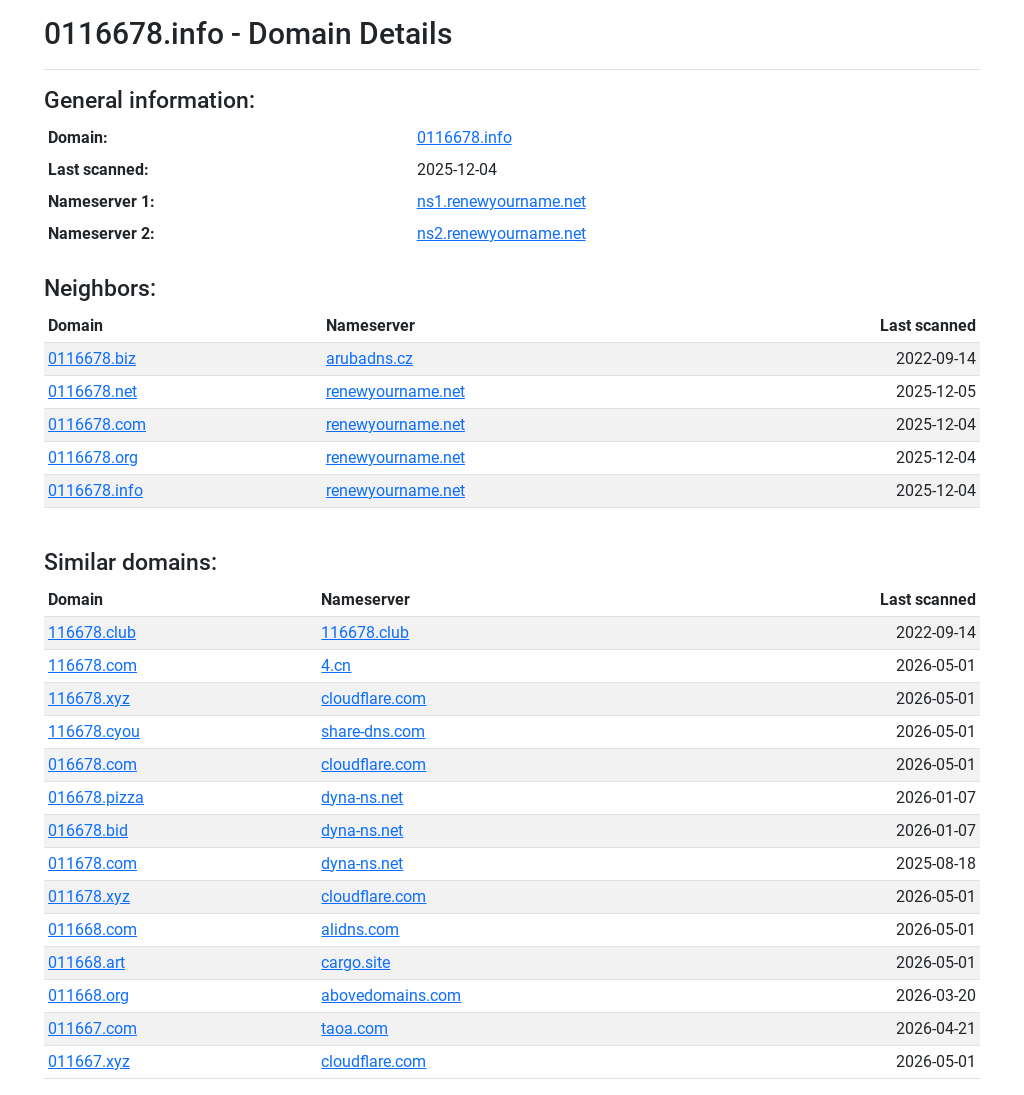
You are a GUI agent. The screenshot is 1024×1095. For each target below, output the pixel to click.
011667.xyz (89, 1061)
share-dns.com (373, 731)
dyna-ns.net (362, 797)
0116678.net (92, 391)
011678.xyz (89, 896)
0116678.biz (92, 358)
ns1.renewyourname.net (501, 201)
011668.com (92, 929)
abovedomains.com (391, 995)
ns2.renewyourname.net (501, 233)
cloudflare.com (373, 698)
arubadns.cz (369, 358)
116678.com (92, 665)
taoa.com (354, 1028)
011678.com (92, 863)
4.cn (336, 665)
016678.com (92, 764)
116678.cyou (94, 731)
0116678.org (93, 457)
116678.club (92, 632)
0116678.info (464, 137)
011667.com (92, 1028)
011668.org (88, 995)
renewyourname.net (395, 391)
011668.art (86, 962)
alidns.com (360, 929)
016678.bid (88, 830)
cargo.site (355, 962)
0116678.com (97, 424)
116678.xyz (89, 698)
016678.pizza (96, 797)
